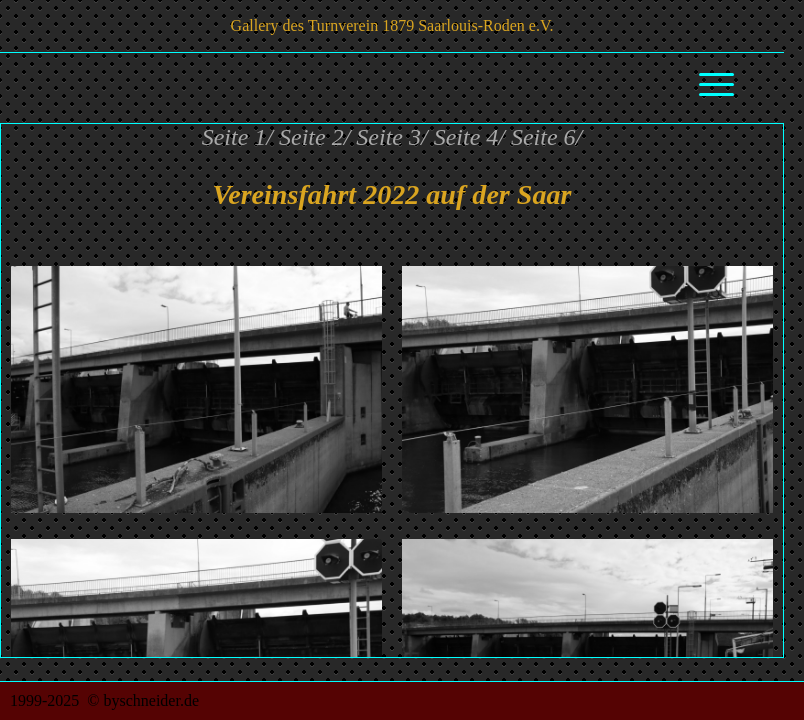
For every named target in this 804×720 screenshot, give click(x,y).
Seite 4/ (469, 137)
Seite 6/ (546, 137)
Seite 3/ (391, 137)
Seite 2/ (314, 137)
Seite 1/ (237, 137)
